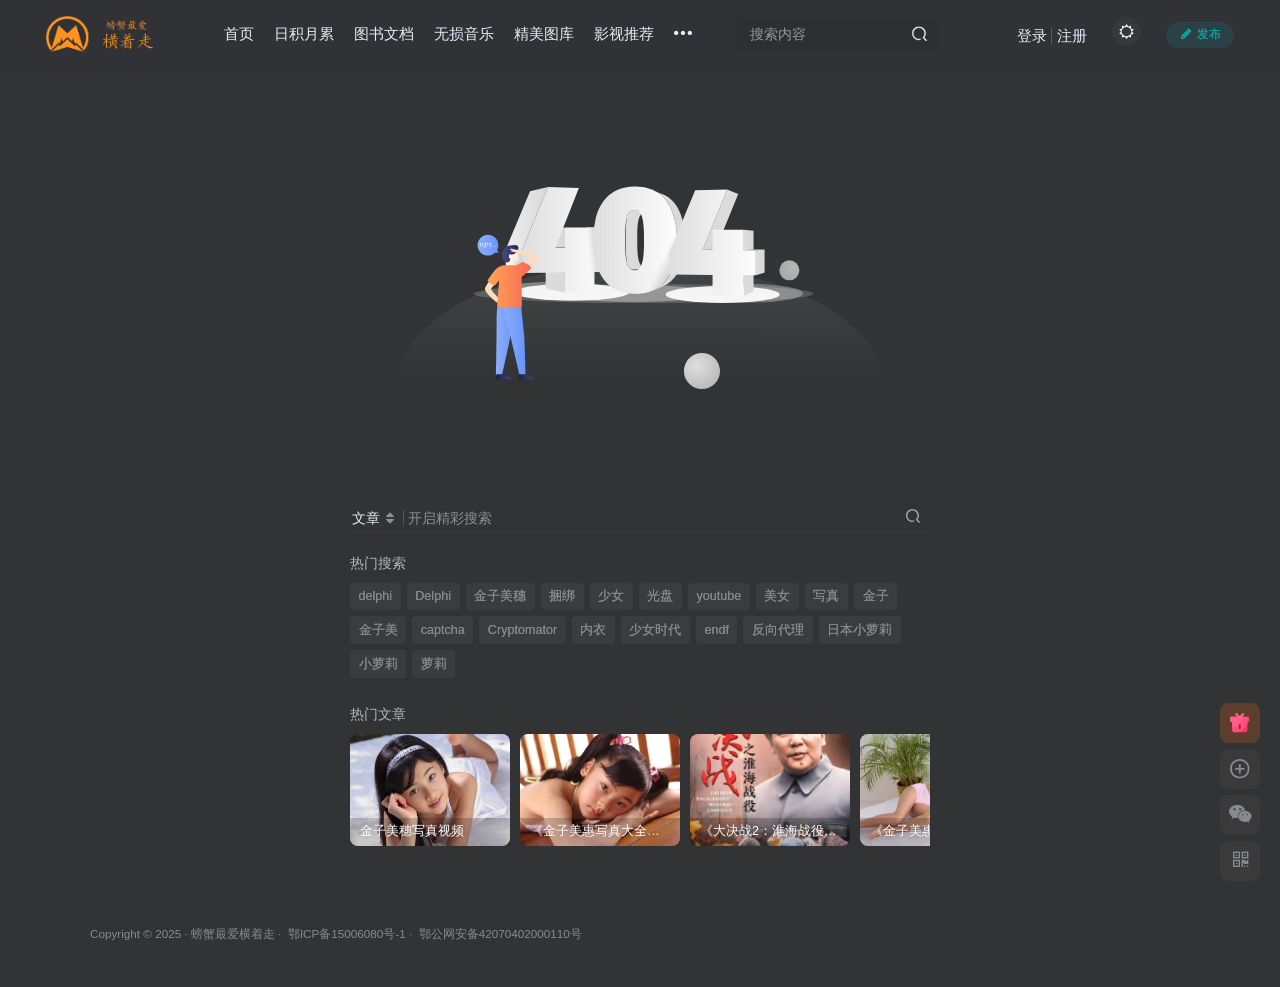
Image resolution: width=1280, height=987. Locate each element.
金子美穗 (500, 596)
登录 (1032, 35)
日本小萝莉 (859, 630)
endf (716, 630)
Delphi (433, 596)
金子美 (378, 630)
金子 (876, 596)
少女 (611, 596)
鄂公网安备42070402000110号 (500, 933)
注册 (1072, 35)
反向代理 (778, 630)
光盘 (660, 596)
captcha (443, 630)
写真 (826, 596)
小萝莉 (378, 664)
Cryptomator (522, 630)
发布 (1200, 34)
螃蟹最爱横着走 (233, 933)
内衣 (593, 630)
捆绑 (562, 596)
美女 (777, 596)
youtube (718, 596)
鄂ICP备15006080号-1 (347, 933)
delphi (376, 596)
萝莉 (434, 664)
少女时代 (655, 630)
